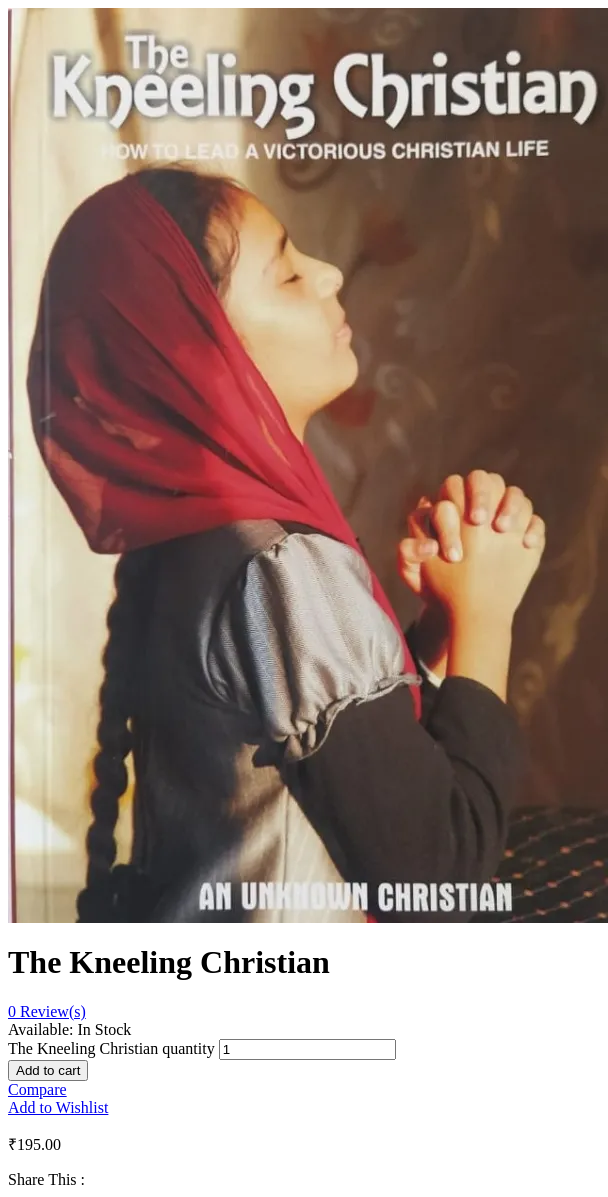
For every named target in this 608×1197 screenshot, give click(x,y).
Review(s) (47, 1011)
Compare (37, 1089)
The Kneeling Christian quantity (111, 1048)
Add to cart (48, 1070)
